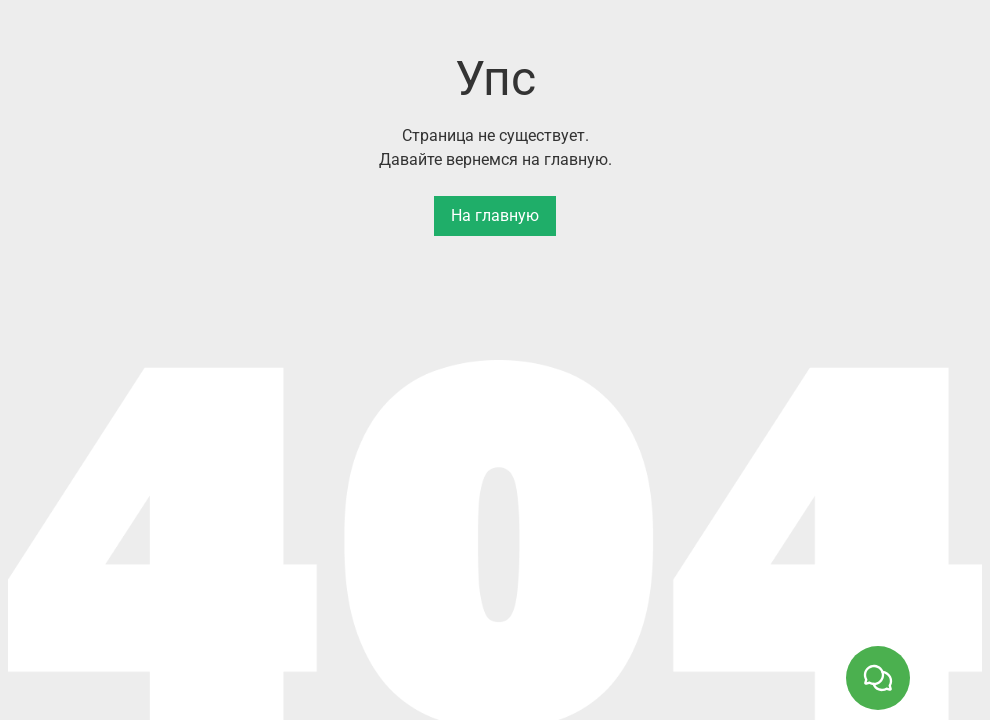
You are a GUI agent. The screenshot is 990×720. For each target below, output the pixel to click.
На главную (495, 215)
